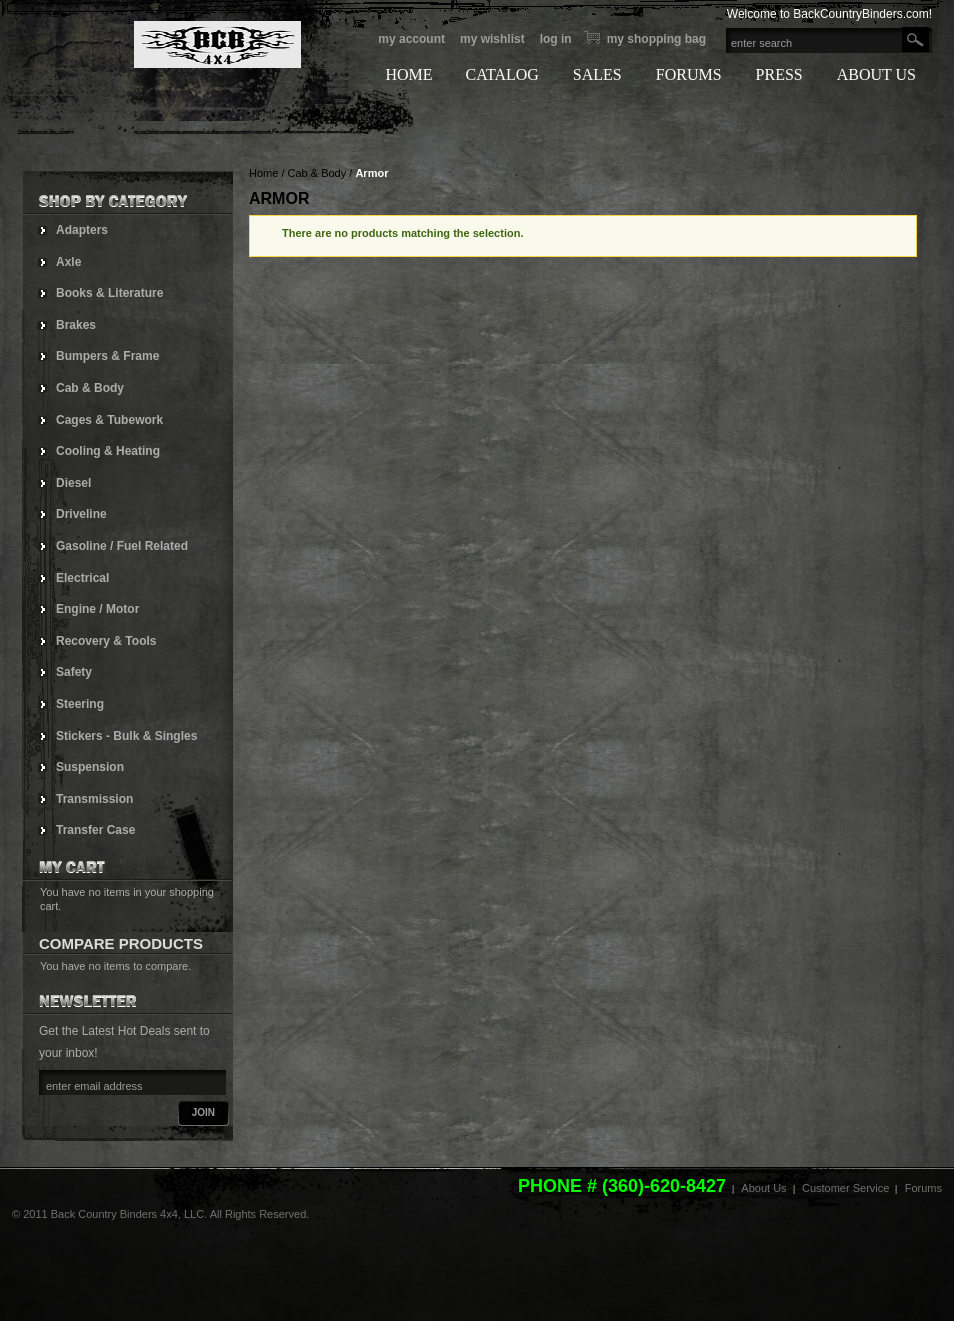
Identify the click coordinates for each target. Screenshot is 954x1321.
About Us (763, 1188)
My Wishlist (492, 39)
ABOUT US (876, 74)
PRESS (779, 74)
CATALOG (501, 74)
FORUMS (689, 74)
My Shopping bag (656, 39)
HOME (408, 74)
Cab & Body (317, 173)
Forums (923, 1188)
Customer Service (845, 1188)
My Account (411, 39)
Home (263, 173)
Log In (556, 39)
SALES (597, 74)
